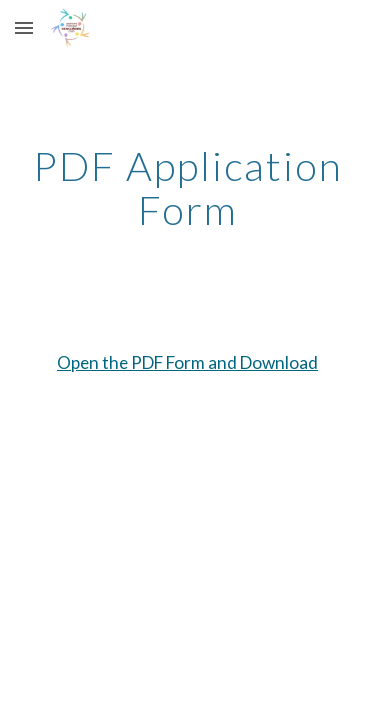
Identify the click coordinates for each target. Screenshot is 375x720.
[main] (188, 188)
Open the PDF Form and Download (187, 362)
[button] (24, 27)
